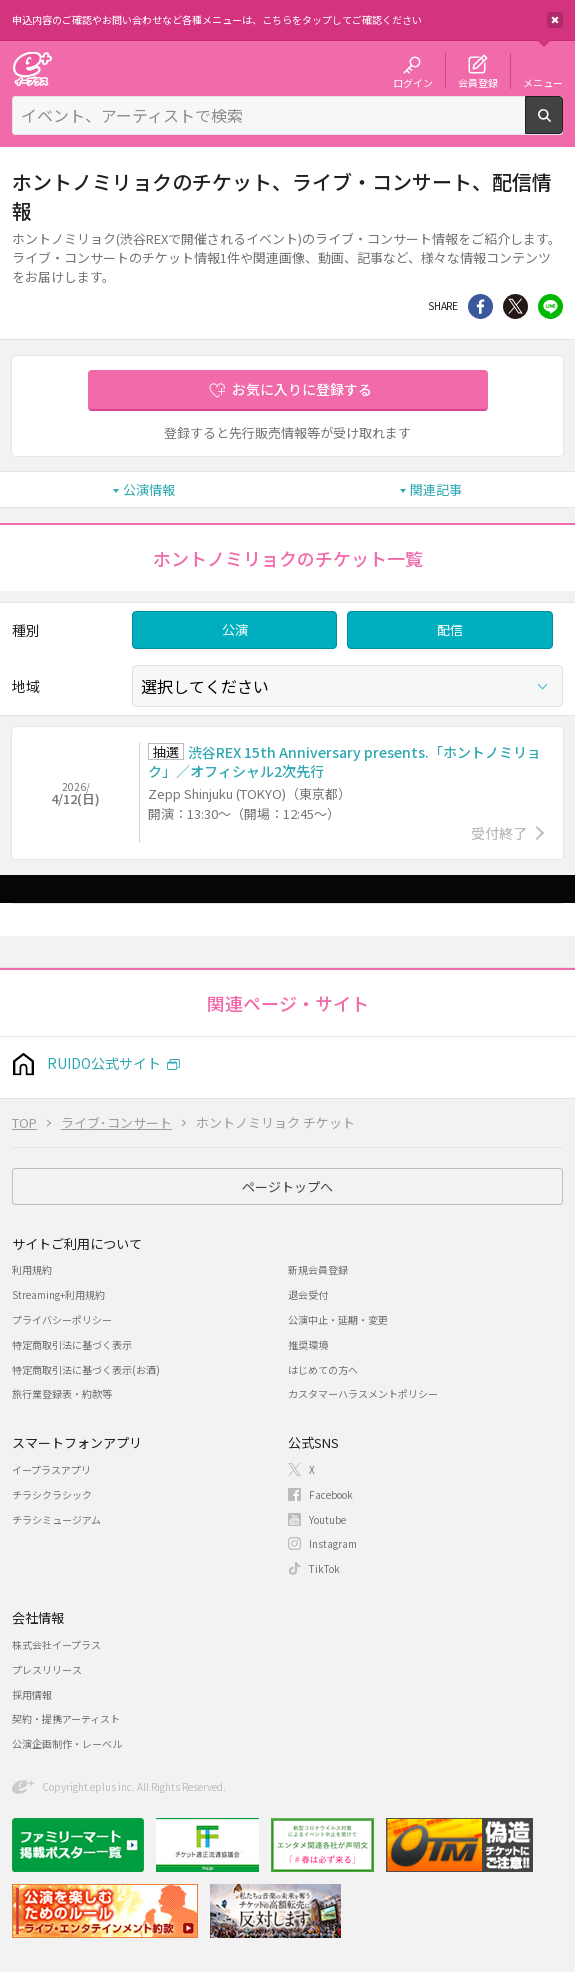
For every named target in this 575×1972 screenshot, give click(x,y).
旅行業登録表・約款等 (62, 1393)
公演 (235, 629)
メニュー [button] (543, 82)
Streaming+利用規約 (58, 1294)
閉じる (555, 20)
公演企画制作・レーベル (67, 1743)
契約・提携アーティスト (66, 1718)
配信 (450, 629)
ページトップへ (287, 1186)
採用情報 (32, 1694)
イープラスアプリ (51, 1469)
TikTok (324, 1568)
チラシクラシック (52, 1494)
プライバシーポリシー (62, 1319)
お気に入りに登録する (302, 389)
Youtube (327, 1519)
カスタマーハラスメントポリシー (363, 1393)
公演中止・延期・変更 (338, 1319)
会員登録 (478, 82)
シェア (480, 306)
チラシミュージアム (56, 1519)
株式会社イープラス (56, 1644)
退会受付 (308, 1294)
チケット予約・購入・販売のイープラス (32, 68)
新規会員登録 (318, 1269)
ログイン (413, 82)
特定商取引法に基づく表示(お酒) (86, 1369)
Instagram (333, 1543)
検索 (562, 126)
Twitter (515, 306)
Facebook (331, 1494)
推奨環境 (308, 1344)
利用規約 (32, 1269)
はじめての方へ (323, 1369)
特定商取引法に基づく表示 (72, 1344)
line (550, 306)
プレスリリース (47, 1669)
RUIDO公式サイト (104, 1063)
